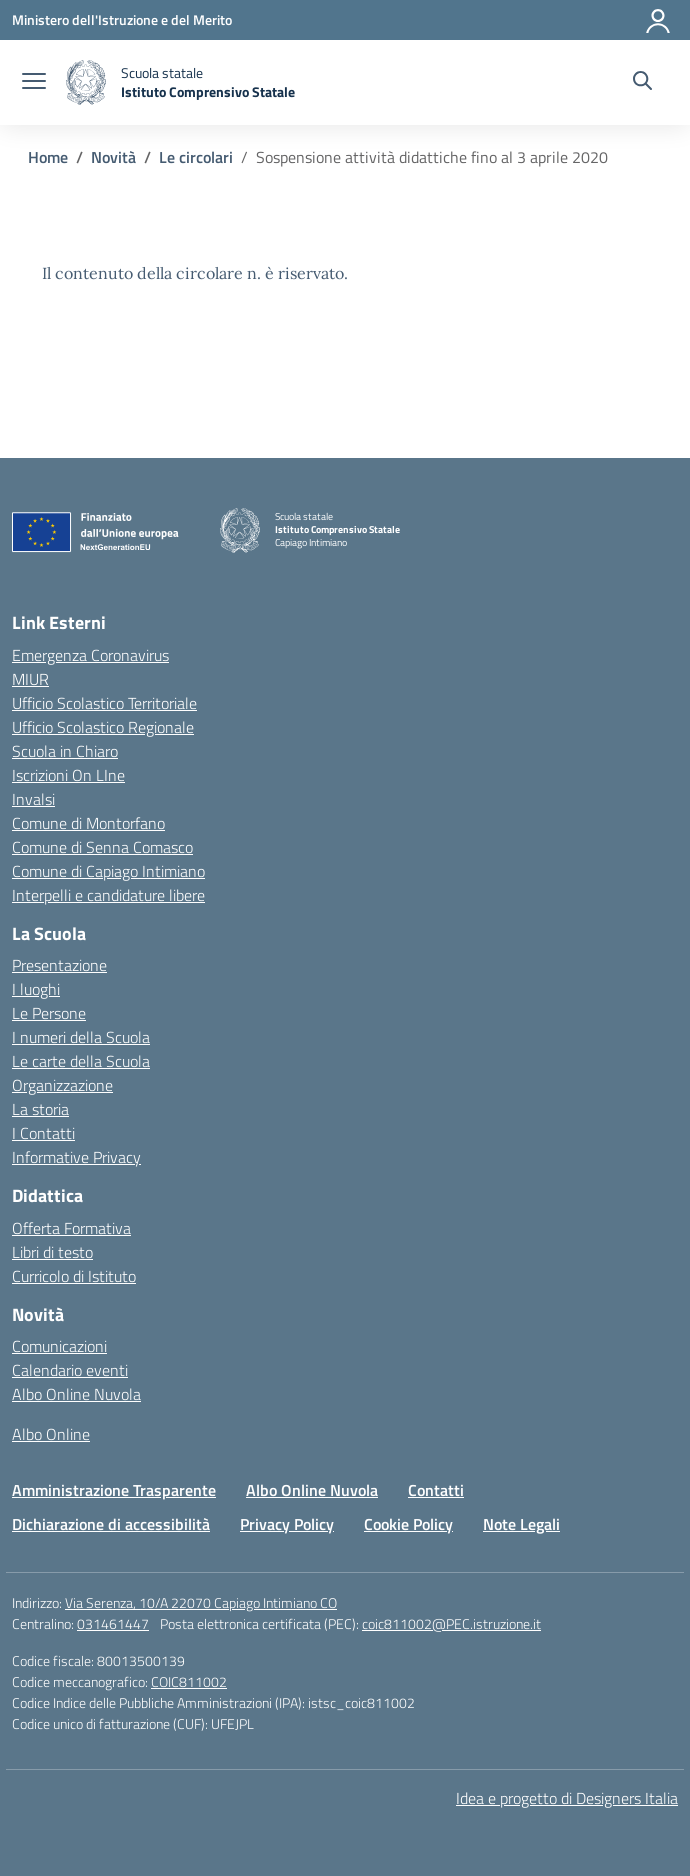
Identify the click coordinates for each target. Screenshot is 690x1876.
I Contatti (43, 1133)
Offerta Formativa (71, 1228)
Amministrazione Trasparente (114, 1490)
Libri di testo (52, 1252)
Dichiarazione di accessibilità (111, 1524)
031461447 (113, 1623)
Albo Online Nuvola (76, 1394)
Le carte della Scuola (81, 1061)
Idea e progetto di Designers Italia (567, 1798)
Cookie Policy (408, 1524)
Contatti (436, 1490)
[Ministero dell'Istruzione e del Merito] (122, 19)
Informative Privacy (76, 1157)
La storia (40, 1109)
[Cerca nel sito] (642, 83)
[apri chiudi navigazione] (34, 83)
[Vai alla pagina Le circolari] (196, 157)
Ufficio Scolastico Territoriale (104, 703)
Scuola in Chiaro (65, 751)
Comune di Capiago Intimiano (108, 871)
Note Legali (521, 1524)
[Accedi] (659, 20)
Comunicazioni (59, 1346)
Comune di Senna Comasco (102, 847)
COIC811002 (189, 1681)
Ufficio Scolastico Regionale (103, 727)
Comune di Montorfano (88, 823)
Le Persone (49, 1013)
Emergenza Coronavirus (90, 655)
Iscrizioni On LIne (68, 775)
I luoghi (36, 989)
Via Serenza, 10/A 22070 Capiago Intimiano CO (201, 1602)
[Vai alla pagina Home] (48, 157)
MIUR (30, 679)
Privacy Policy (287, 1524)
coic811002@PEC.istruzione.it (451, 1623)
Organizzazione (62, 1085)
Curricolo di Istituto (74, 1276)
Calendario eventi (70, 1370)
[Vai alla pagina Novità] (113, 157)
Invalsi (33, 799)
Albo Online (51, 1434)
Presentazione (59, 965)
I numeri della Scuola (81, 1037)
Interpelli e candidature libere (108, 895)
